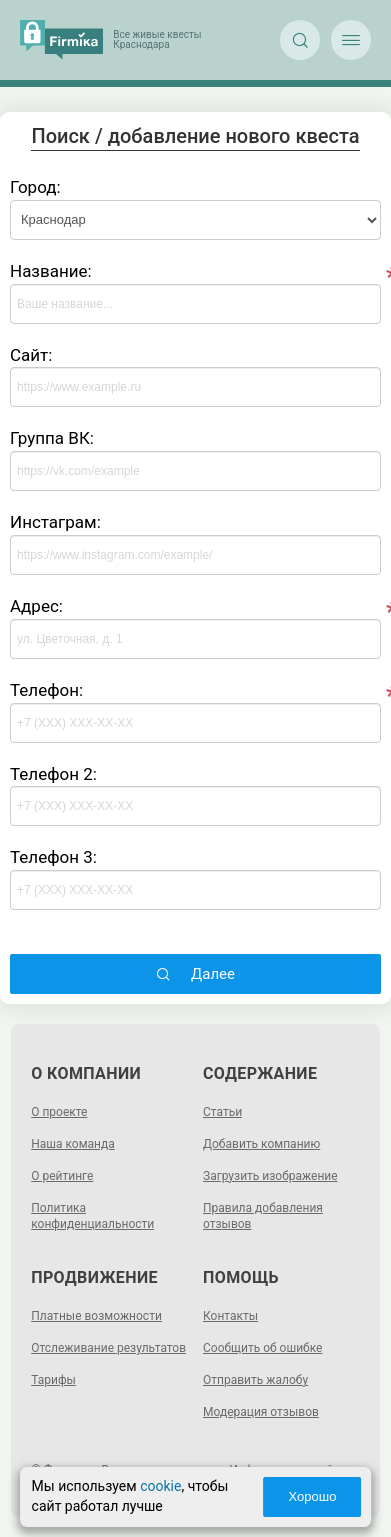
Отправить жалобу (255, 1380)
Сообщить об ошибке (262, 1348)
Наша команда (73, 1144)
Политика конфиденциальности (92, 1216)
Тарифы (53, 1380)
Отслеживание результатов (108, 1348)
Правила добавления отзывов (263, 1216)
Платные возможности (96, 1316)
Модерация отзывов (261, 1412)
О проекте (59, 1112)
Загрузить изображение (270, 1176)
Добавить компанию (261, 1144)
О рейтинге (62, 1176)
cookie (160, 1486)
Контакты (230, 1316)
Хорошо (312, 1496)
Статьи (222, 1112)
